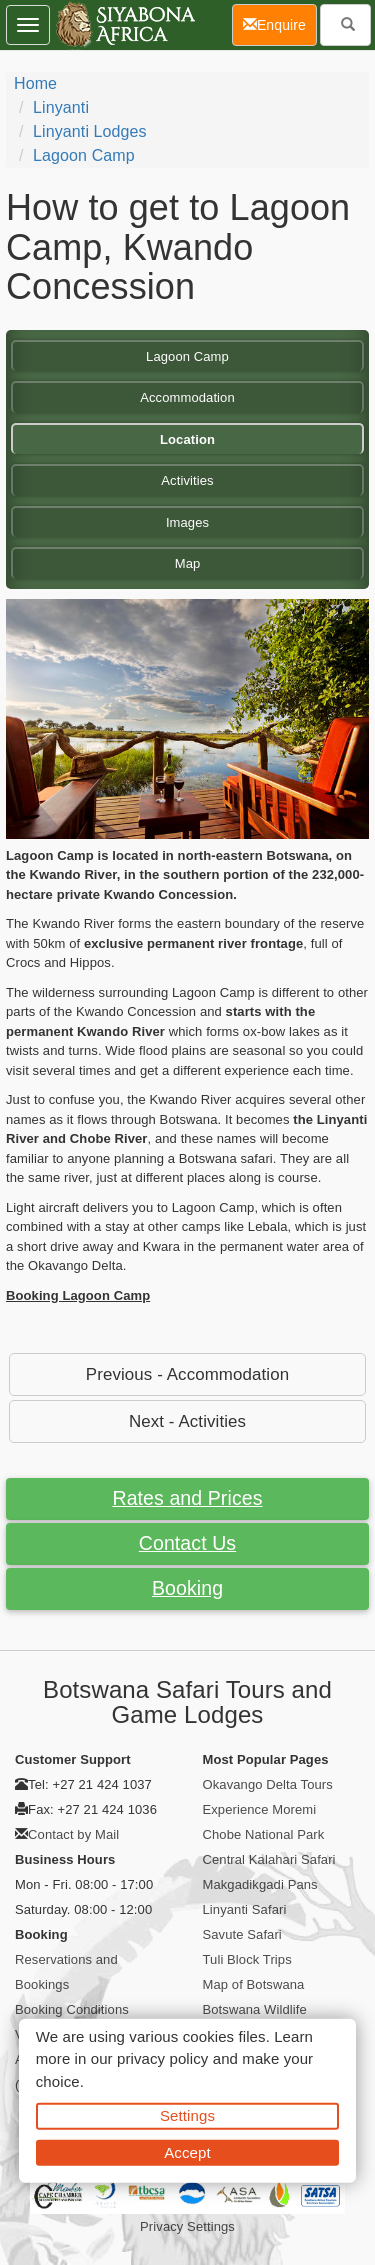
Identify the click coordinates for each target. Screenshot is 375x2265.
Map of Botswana (254, 1984)
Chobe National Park (264, 1834)
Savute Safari (242, 1934)
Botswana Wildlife (255, 2009)
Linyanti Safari (245, 1909)
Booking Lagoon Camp (78, 1295)
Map (188, 563)
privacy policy (162, 2058)
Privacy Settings (187, 2226)
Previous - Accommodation (187, 1374)
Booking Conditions (72, 2009)
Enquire (280, 23)
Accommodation (187, 397)
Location (187, 439)
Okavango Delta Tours (268, 1784)
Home (35, 83)
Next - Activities (187, 1421)
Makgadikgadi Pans (260, 1884)
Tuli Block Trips (247, 1959)
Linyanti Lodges (90, 131)
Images (187, 522)
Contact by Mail (73, 1834)
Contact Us (187, 1543)
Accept (187, 2151)
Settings (187, 2115)
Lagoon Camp (84, 155)
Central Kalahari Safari (269, 1859)
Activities (187, 480)
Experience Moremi (260, 1809)
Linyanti (61, 107)
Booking (187, 1588)
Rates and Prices (187, 1498)
